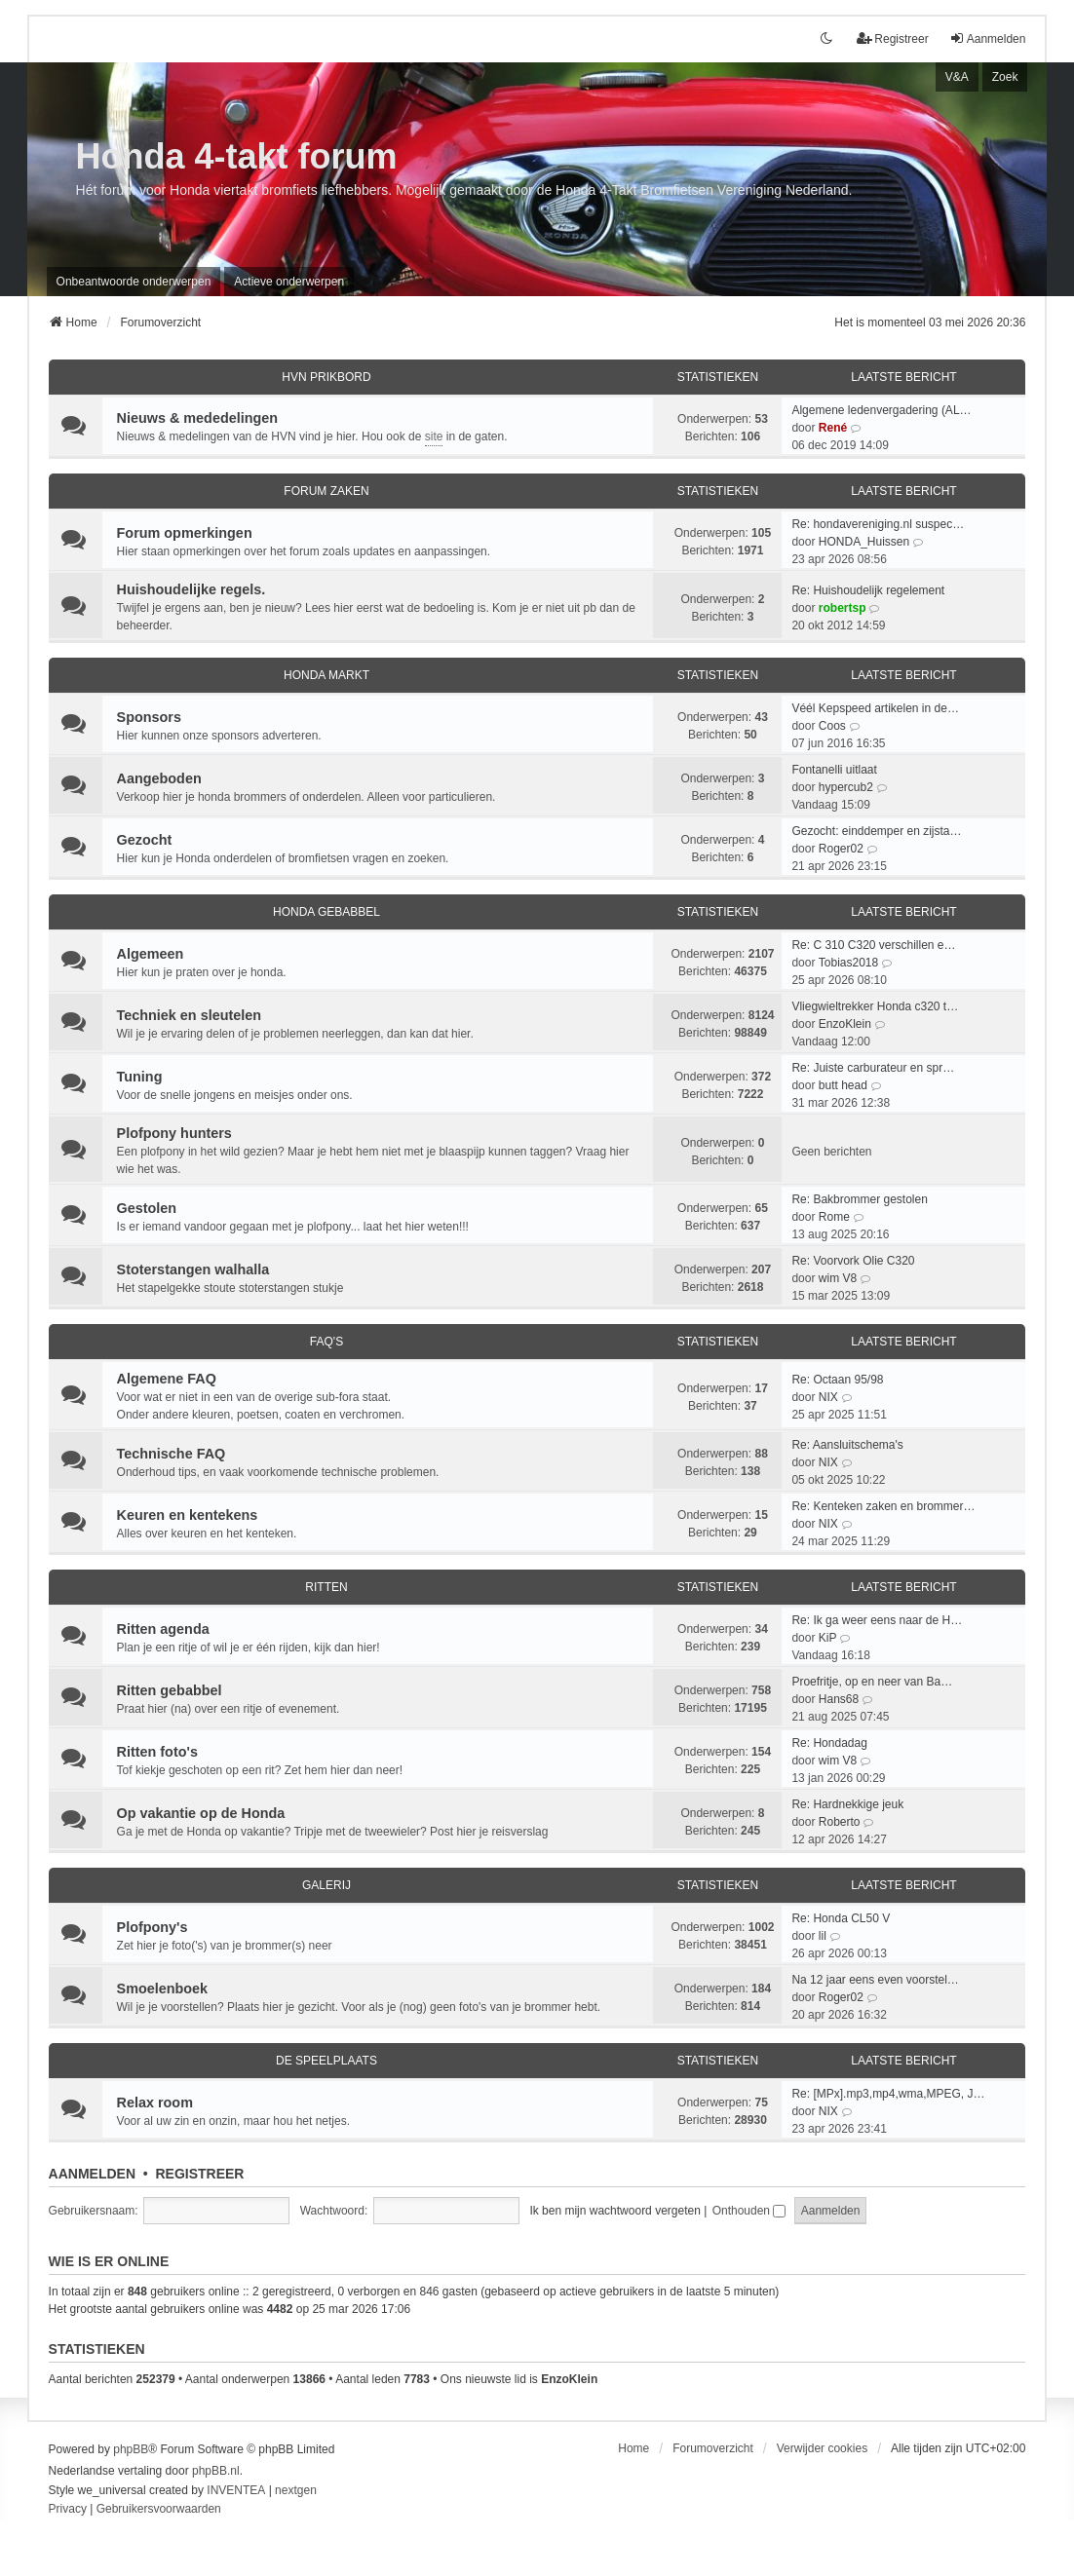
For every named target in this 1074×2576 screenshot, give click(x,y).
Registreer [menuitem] (892, 38)
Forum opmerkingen (184, 533)
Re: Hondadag (828, 1743)
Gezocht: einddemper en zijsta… (876, 831)
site (434, 436)
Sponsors (149, 717)
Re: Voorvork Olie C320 (852, 1261)
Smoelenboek (163, 1988)
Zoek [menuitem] (1005, 77)
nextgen (296, 2490)
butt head (843, 1085)
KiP (828, 1638)
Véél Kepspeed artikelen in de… (874, 708)
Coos (832, 726)
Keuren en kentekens (187, 1515)
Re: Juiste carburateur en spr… (872, 1068)
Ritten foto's (157, 1752)
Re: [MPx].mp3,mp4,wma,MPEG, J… (887, 2094)
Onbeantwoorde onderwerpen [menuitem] (134, 281)
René (833, 428)
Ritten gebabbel (169, 1690)
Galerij (326, 1885)
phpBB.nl (216, 2471)
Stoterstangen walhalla (193, 1269)
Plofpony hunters (174, 1133)
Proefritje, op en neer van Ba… (871, 1681)
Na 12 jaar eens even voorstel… (874, 1980)
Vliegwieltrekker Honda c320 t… (874, 1006)
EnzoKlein (845, 1024)
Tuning (140, 1076)
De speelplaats (326, 2060)
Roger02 (841, 848)
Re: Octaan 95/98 (837, 1379)
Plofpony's (152, 1927)
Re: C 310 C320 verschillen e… (873, 945)
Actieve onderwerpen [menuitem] (289, 281)
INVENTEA (236, 2490)
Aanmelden (92, 2173)
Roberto (840, 1822)
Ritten (326, 1587)
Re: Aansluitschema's (846, 1445)
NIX (828, 1397)
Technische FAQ (171, 1453)
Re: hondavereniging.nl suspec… (877, 524)
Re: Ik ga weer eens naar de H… (876, 1620)
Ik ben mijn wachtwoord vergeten (614, 2210)
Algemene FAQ (166, 1378)
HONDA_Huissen (864, 542)
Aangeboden (159, 778)
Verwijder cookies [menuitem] (822, 2448)
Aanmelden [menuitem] (987, 38)
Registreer (199, 2173)
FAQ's (326, 1341)
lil (822, 1936)
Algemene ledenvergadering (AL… (881, 410)
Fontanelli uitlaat (833, 770)
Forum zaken (326, 491)
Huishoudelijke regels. (191, 589)
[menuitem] (68, 2509)
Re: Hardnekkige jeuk (847, 1804)
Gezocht (145, 840)
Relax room (155, 2102)
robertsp (842, 608)
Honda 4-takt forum (237, 156)
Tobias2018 (848, 962)
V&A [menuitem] (957, 77)
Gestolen (147, 1208)
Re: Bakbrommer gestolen (859, 1199)
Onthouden (749, 2210)
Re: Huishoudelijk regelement (867, 590)
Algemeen (150, 954)
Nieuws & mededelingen (198, 418)
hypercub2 (846, 787)
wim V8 (838, 1278)
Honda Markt (326, 675)
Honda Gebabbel (326, 912)
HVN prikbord (326, 377)
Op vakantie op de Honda (201, 1813)
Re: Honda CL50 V (840, 1918)
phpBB (130, 2449)
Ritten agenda (163, 1629)
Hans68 (839, 1699)
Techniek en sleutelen (189, 1015)
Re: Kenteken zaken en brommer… (883, 1506)
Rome (834, 1217)
